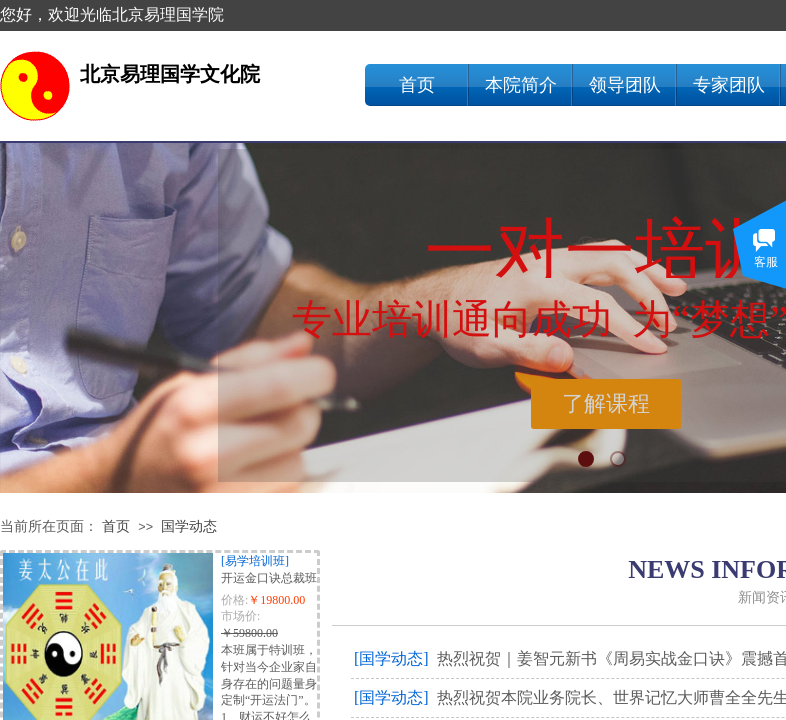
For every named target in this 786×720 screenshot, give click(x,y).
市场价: (240, 616)
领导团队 (625, 85)
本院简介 (521, 85)
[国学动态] (391, 658)
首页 (417, 85)
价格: (234, 600)
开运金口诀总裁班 (269, 578)
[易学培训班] (255, 561)
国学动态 (189, 526)
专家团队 (729, 85)
